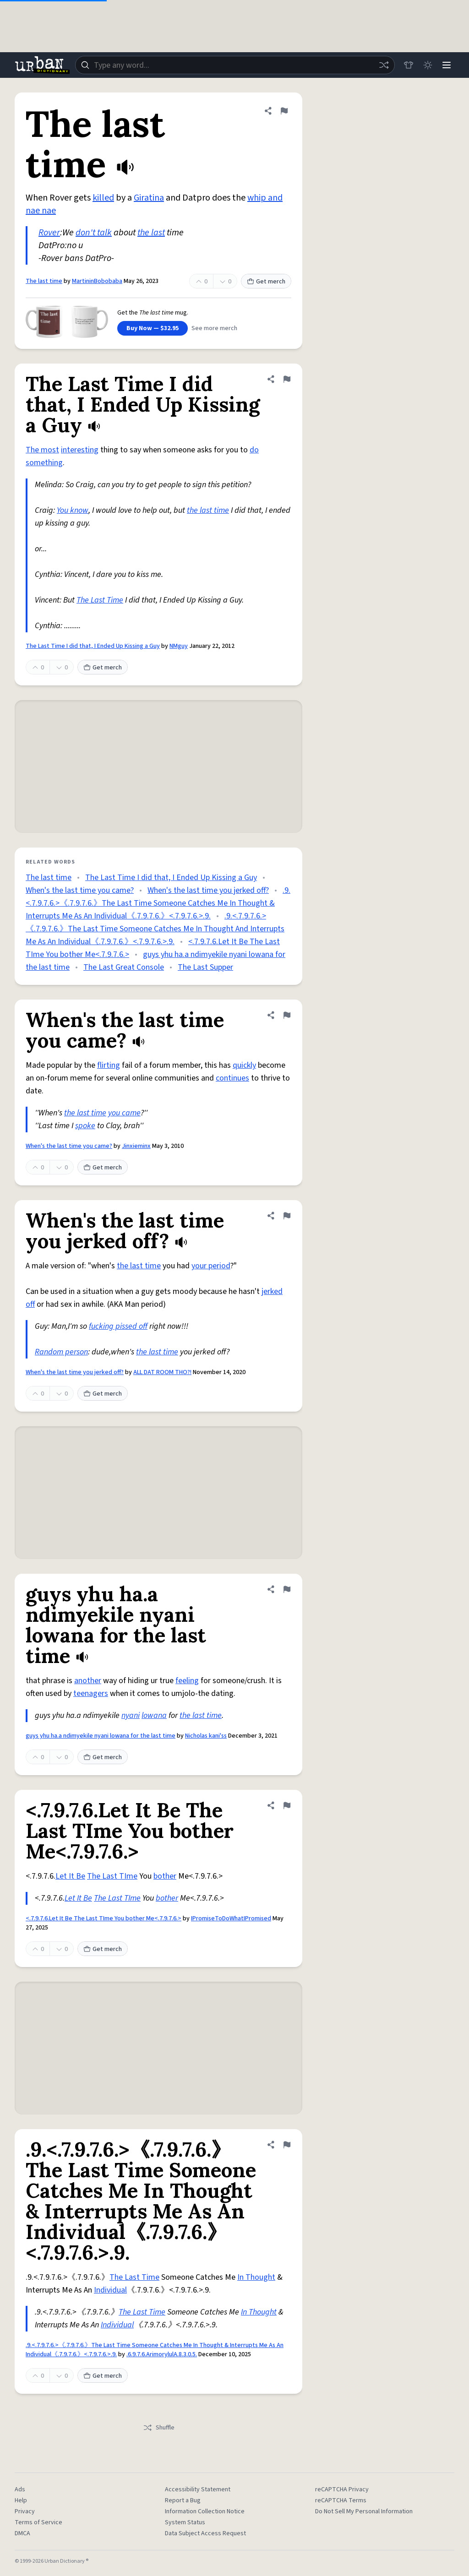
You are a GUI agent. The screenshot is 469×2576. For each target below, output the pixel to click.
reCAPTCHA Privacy (342, 2489)
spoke (85, 1125)
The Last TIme (112, 1876)
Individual (110, 2290)
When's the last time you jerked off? (208, 890)
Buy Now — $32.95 (152, 328)
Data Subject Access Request (205, 2533)
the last (151, 232)
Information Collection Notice (205, 2511)
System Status (185, 2522)
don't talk (94, 232)
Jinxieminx (136, 1146)
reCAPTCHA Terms (340, 2500)
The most (42, 450)
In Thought (256, 2277)
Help (21, 2500)
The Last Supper (205, 967)
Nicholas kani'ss (206, 1735)
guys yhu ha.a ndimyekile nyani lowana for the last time (100, 1735)
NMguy (178, 646)
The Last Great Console (123, 967)
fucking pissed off (118, 1326)
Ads (20, 2489)
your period (210, 1266)
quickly (244, 1065)
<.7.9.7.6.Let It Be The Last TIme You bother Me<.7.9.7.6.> (103, 1918)
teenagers (90, 1693)
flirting (108, 1065)
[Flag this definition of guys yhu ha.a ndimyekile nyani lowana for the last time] (286, 1589)
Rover (49, 232)
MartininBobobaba (97, 281)
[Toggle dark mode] (426, 65)
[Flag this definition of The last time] (284, 110)
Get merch (266, 281)
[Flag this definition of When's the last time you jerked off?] (286, 1215)
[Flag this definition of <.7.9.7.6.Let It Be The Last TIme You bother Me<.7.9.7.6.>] (286, 1805)
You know (72, 510)
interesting (79, 450)
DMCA (22, 2533)
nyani (130, 1715)
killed (103, 197)
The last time (44, 281)
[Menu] (446, 65)
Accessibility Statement (197, 2489)
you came (124, 1113)
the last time (208, 510)
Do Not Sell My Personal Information (364, 2511)
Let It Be (70, 1876)
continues (232, 1078)
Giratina (149, 197)
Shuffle (159, 2427)
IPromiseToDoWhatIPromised (231, 1918)
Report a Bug (183, 2500)
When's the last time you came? (80, 890)
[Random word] (381, 65)
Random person (61, 1352)
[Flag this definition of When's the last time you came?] (286, 1015)
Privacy (25, 2511)
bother (164, 1876)
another (87, 1680)
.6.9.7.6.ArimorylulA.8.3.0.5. (161, 2354)
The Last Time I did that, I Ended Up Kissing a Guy (93, 646)
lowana (154, 1715)
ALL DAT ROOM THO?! (162, 1372)
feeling (187, 1680)
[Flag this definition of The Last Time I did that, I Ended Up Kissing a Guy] (286, 379)
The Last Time (99, 600)
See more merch (214, 328)
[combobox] (233, 65)
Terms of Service (38, 2522)
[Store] (406, 65)
